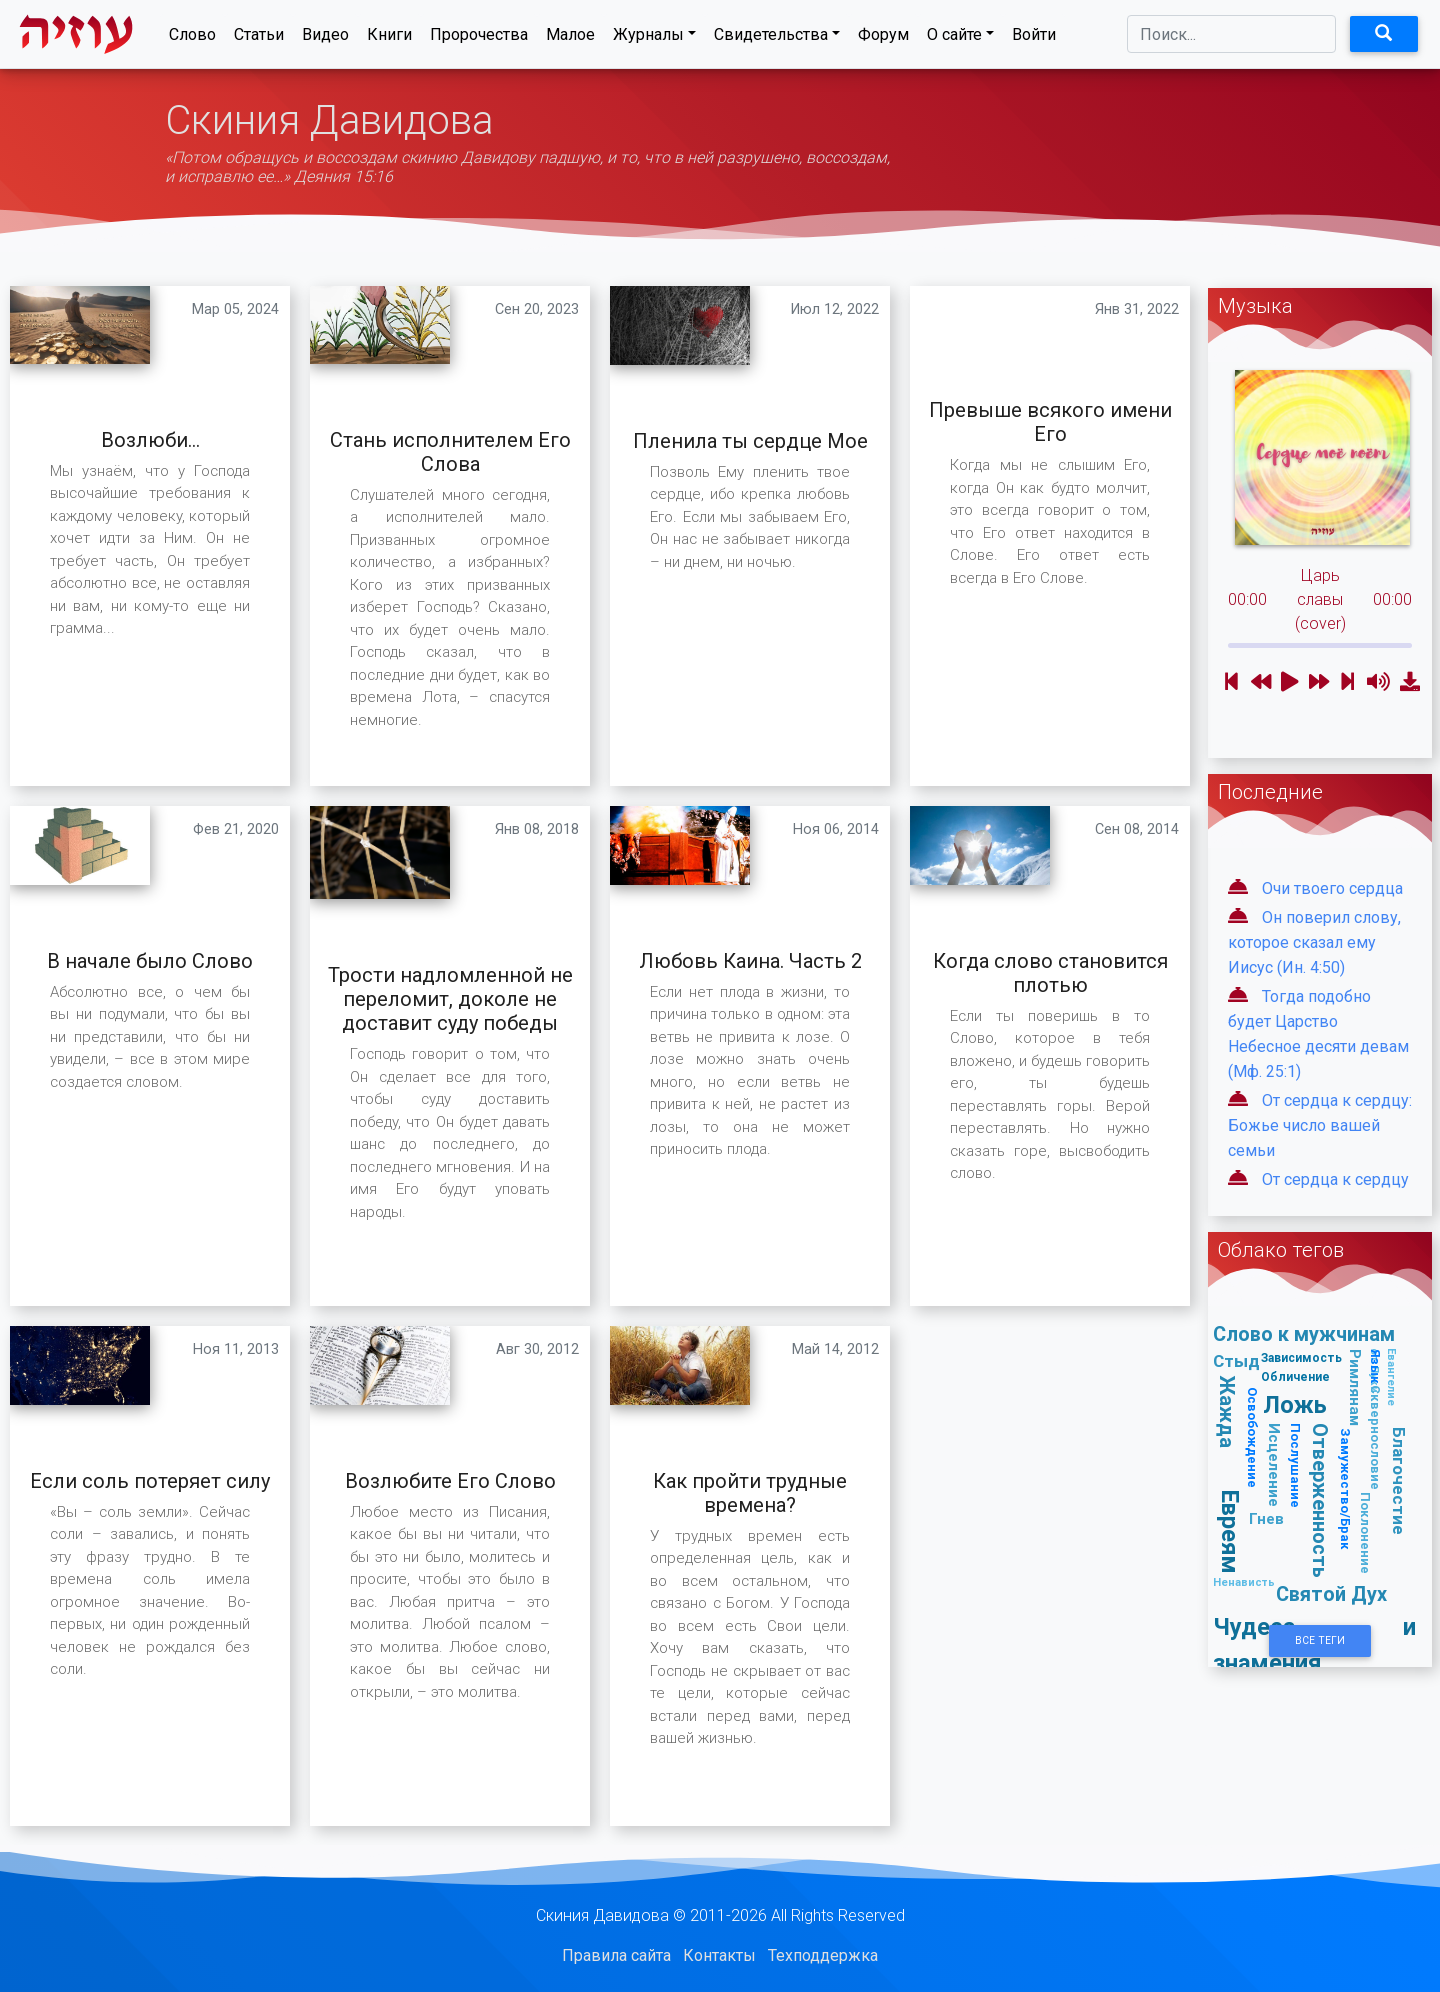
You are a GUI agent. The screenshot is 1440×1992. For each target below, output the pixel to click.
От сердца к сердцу (1335, 1179)
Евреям (1230, 1532)
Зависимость (1301, 1357)
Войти (1034, 38)
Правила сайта (616, 1955)
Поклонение (1365, 1533)
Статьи (259, 38)
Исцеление (1274, 1465)
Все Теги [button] (1320, 1640)
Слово (192, 38)
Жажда (1227, 1412)
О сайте (954, 38)
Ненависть (1244, 1582)
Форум (883, 38)
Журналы (648, 38)
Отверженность (1320, 1501)
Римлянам (1355, 1387)
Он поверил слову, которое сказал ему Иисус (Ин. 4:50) (1314, 942)
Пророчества (479, 38)
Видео (325, 38)
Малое (570, 38)
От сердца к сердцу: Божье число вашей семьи (1320, 1125)
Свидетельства (771, 38)
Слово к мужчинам (1304, 1333)
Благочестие (1399, 1481)
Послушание (1295, 1465)
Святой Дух (1331, 1593)
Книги (389, 38)
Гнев (1266, 1518)
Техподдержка (823, 1955)
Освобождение (1252, 1437)
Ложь (1295, 1404)
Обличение (1295, 1376)
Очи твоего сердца (1332, 888)
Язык (1375, 1366)
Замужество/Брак (1345, 1489)
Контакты (719, 1955)
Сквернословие (1375, 1437)
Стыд (1236, 1361)
